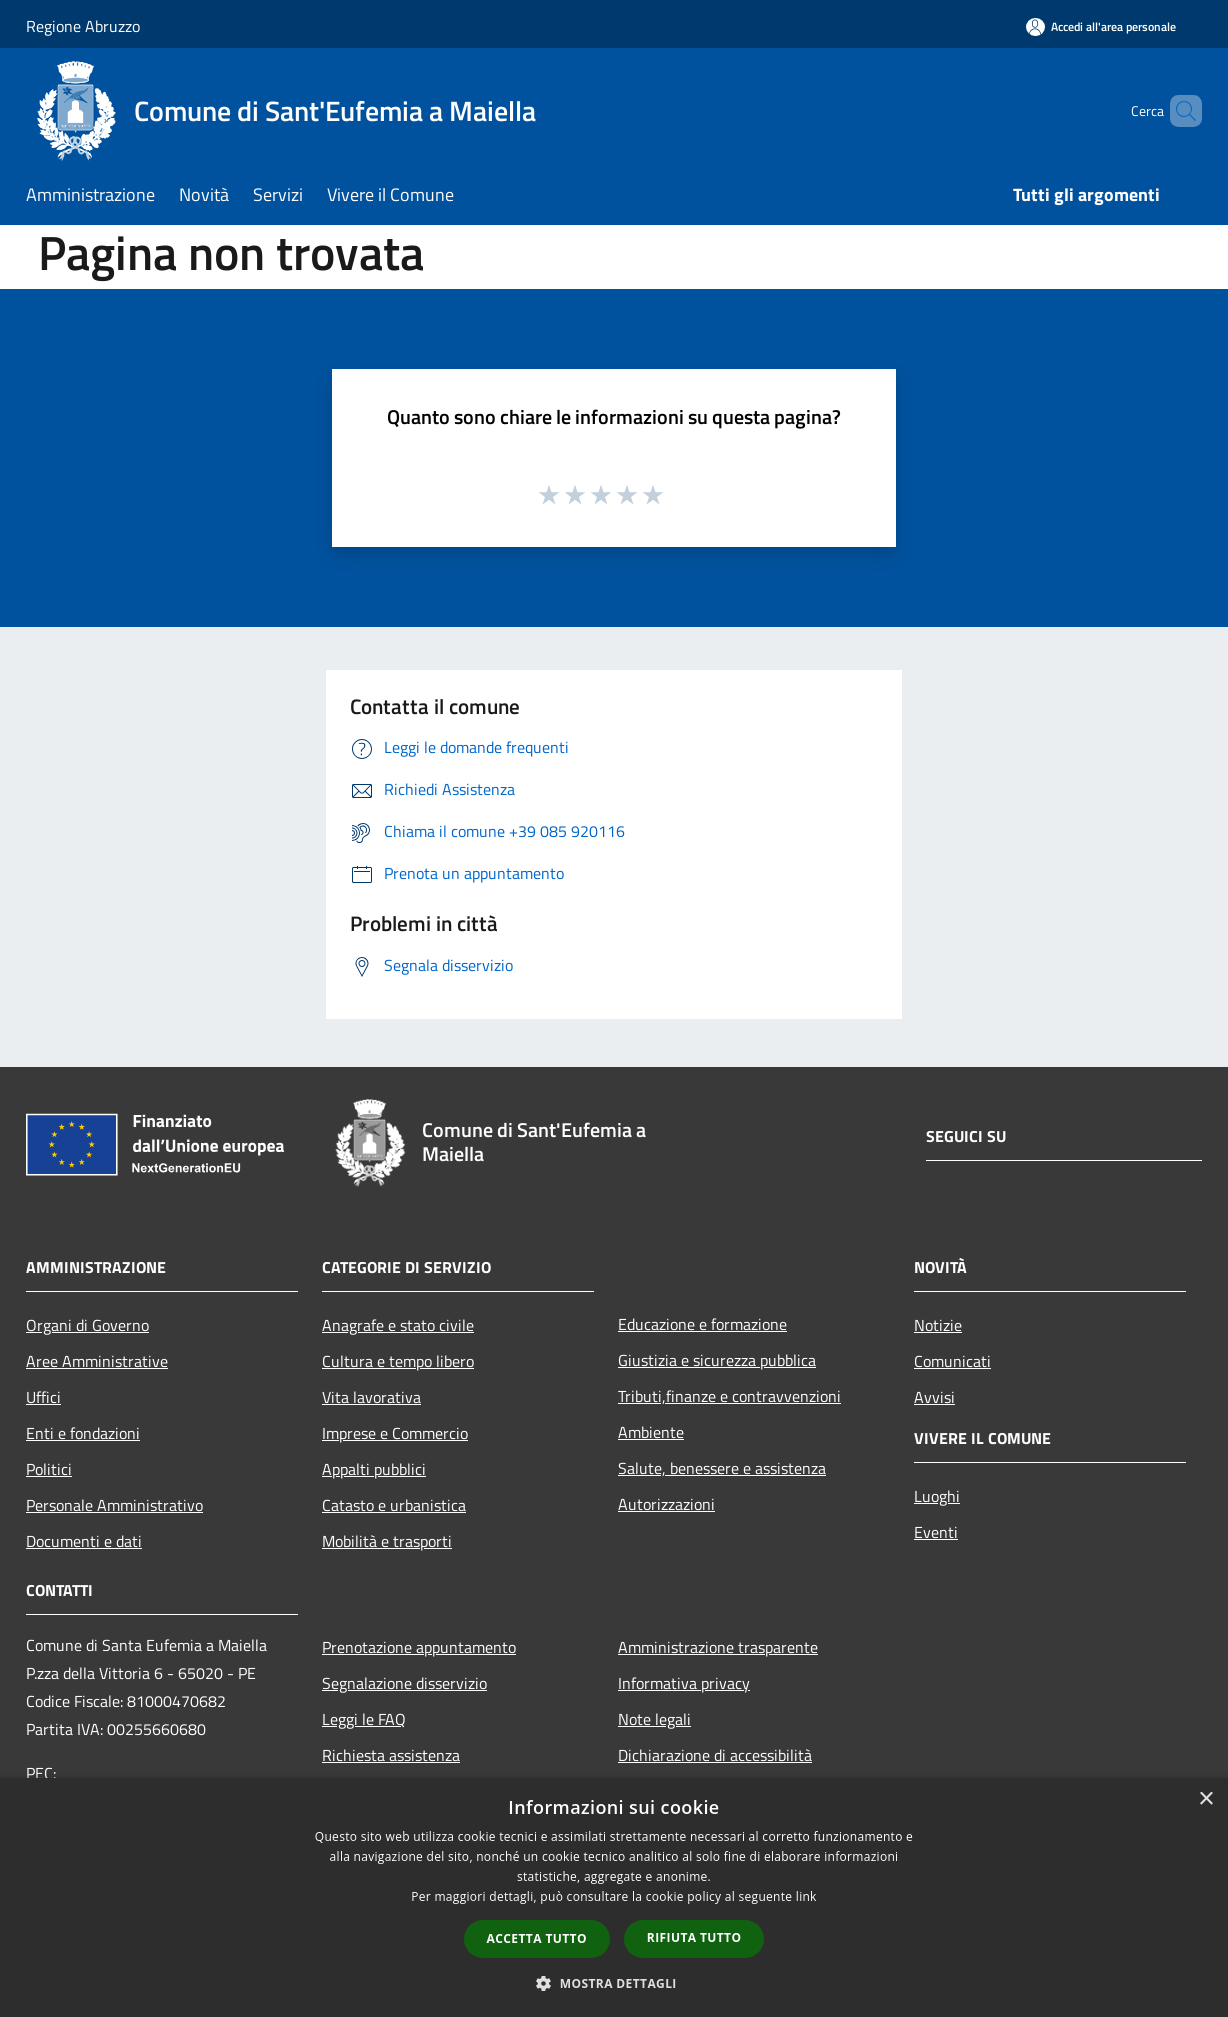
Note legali (654, 1719)
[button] (614, 1983)
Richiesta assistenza (391, 1755)
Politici (49, 1469)
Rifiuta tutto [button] (694, 1937)
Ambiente (651, 1432)
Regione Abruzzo (83, 26)
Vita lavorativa (371, 1397)
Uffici (43, 1397)
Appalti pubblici (374, 1469)
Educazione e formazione (702, 1324)
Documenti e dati (84, 1541)
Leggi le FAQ (364, 1719)
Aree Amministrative (97, 1361)
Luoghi (937, 1496)
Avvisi (934, 1397)
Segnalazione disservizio (404, 1683)
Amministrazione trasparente (718, 1647)
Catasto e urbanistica (394, 1505)
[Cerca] (1178, 111)
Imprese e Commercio (395, 1433)
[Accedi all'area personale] (1101, 26)
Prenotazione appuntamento (419, 1647)
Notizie (938, 1325)
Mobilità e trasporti (387, 1541)
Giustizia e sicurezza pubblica (717, 1360)
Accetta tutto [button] (537, 1938)
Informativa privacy (684, 1683)
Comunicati (952, 1361)
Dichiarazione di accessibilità (715, 1755)
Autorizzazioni (666, 1504)
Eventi (936, 1532)
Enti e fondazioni (83, 1433)
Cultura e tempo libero (398, 1361)
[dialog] (614, 1897)
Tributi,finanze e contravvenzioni (729, 1396)
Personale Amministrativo (114, 1505)
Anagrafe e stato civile (398, 1325)
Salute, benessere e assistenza (722, 1468)
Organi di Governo (87, 1325)
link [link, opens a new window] (806, 1896)
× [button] (1205, 1799)
